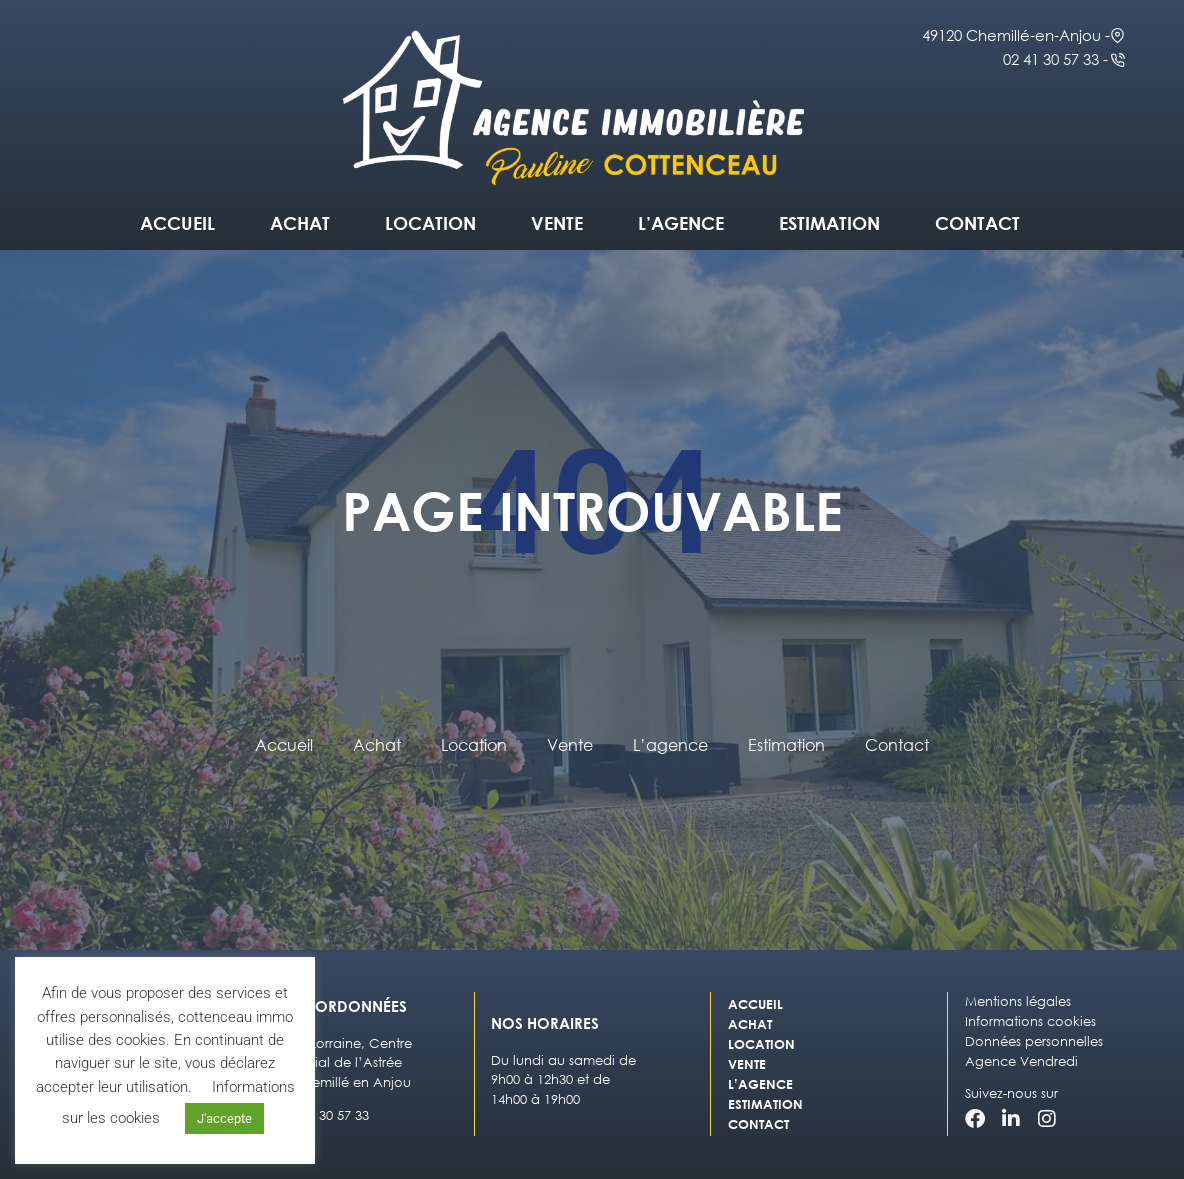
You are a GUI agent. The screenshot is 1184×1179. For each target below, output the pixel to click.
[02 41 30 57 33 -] (1118, 60)
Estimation (829, 223)
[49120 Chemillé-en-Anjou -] (1117, 35)
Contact (977, 223)
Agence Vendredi (1021, 1061)
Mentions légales (1018, 1001)
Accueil (177, 223)
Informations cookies (1030, 1021)
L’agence (681, 223)
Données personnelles (1034, 1041)
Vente (557, 223)
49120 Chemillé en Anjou (332, 1082)
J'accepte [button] (224, 1118)
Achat (300, 223)
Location (430, 223)
